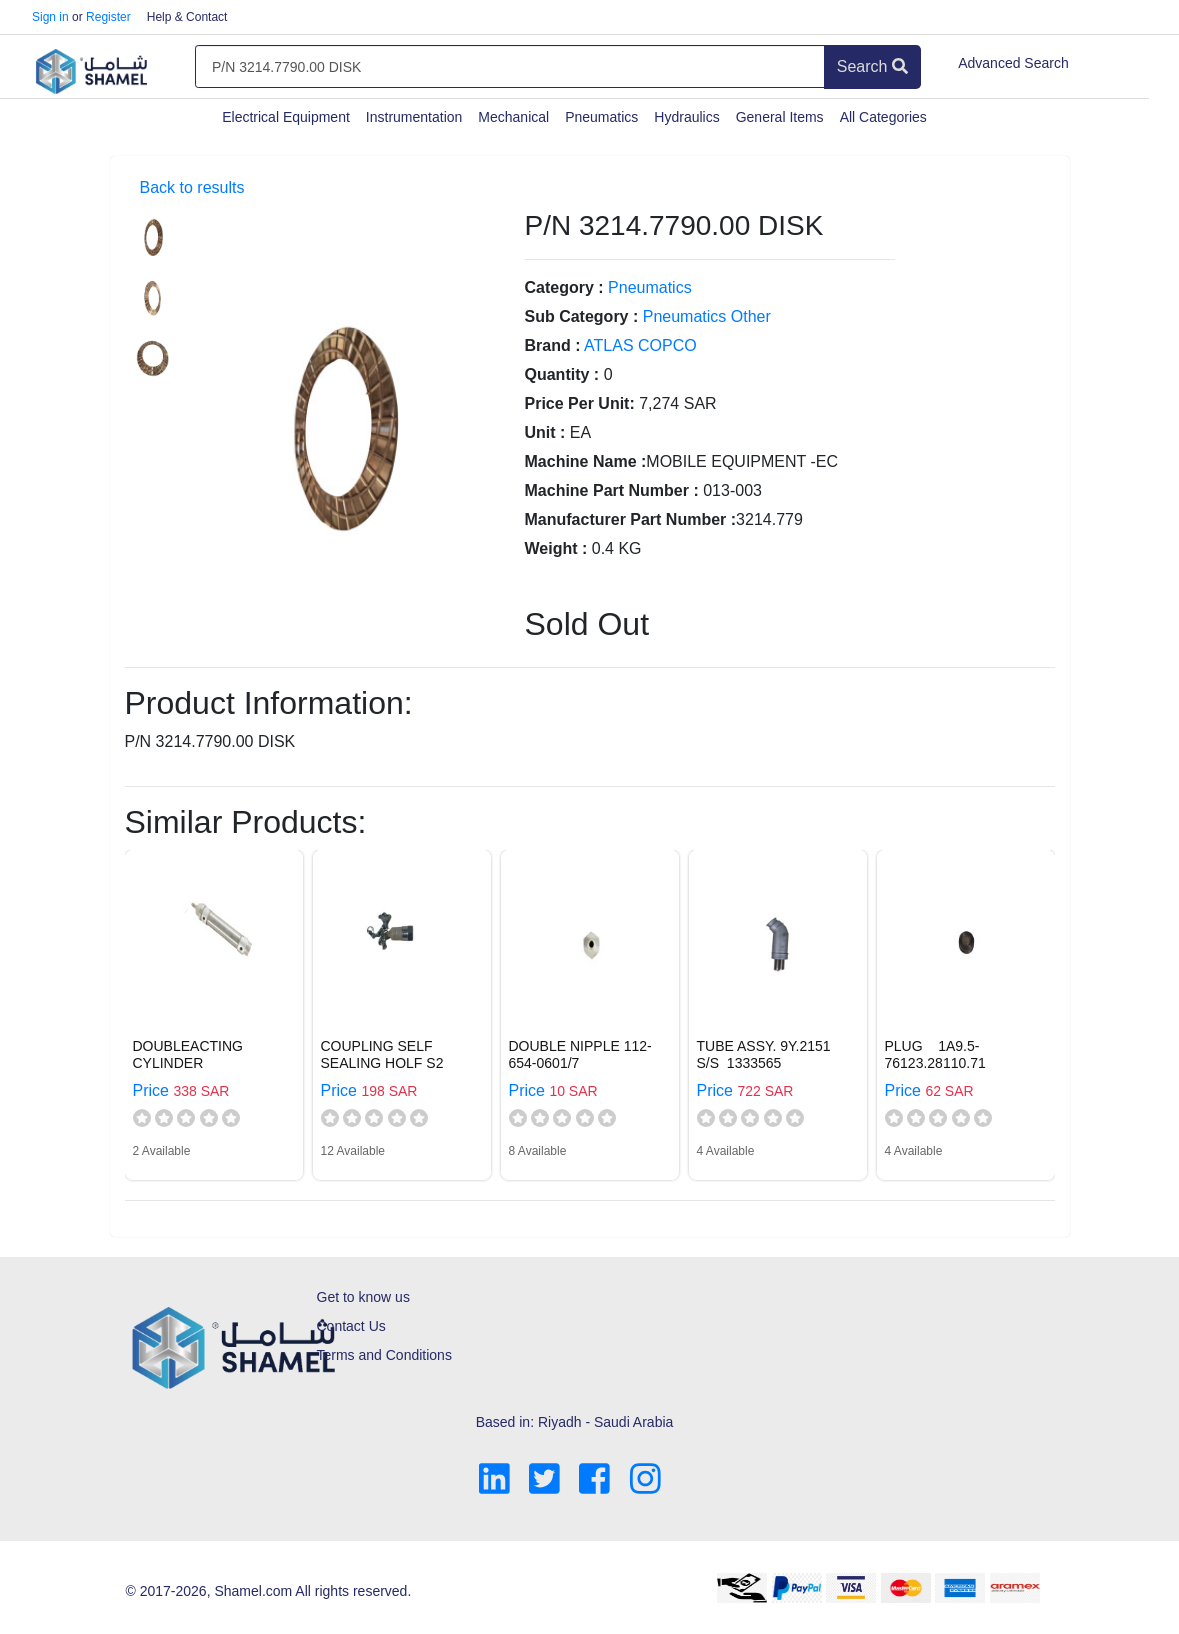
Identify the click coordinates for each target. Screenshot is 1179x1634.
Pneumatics (601, 117)
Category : (564, 287)
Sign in (50, 17)
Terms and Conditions (384, 1355)
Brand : (553, 345)
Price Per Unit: (580, 403)
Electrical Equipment (286, 117)
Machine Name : (586, 461)
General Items (780, 117)
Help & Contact (187, 17)
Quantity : (562, 374)
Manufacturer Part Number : (631, 519)
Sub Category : (582, 316)
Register (108, 17)
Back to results (192, 187)
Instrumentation (414, 117)
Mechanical (513, 117)
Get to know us (363, 1297)
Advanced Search (1013, 63)
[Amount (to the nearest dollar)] (510, 67)
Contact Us (351, 1326)
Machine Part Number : (612, 490)
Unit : (545, 432)
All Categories (883, 117)
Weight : (556, 548)
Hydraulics (686, 117)
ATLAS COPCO (640, 345)
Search (872, 66)
